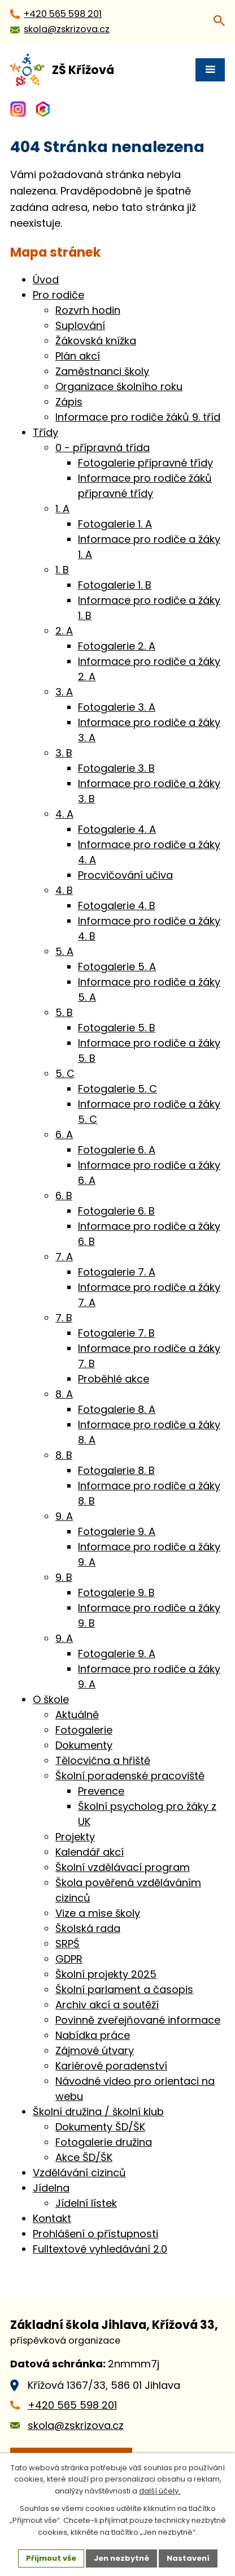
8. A (64, 1394)
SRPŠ (67, 1944)
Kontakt (52, 2218)
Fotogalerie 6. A (116, 1150)
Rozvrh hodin (87, 310)
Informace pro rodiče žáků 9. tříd (137, 417)
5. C (65, 1073)
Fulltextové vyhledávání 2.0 (100, 2249)
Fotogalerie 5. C (117, 1089)
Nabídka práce (92, 2035)
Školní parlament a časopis (124, 1989)
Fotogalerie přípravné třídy (145, 463)
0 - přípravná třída (102, 447)
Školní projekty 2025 (105, 1974)
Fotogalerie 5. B (116, 1028)
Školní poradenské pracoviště (129, 1776)
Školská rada (87, 1928)
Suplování (80, 325)
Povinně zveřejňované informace (137, 2020)
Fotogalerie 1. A (115, 524)
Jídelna (51, 2188)
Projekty (75, 1837)
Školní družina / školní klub (98, 2111)
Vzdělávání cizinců (79, 2173)
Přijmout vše (51, 2558)
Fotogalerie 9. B (116, 1592)
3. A (64, 692)
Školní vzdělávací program (122, 1867)
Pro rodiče (58, 295)
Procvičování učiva (125, 875)
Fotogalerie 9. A (116, 1531)
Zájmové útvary (94, 2050)
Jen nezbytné (121, 2558)
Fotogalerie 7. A (116, 1272)
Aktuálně (77, 1715)
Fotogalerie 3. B (116, 768)
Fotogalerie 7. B (116, 1333)
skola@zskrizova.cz (76, 2425)
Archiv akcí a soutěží (107, 2005)
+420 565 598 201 (72, 2405)
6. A (64, 1134)
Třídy (45, 432)
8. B (63, 1455)
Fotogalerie (83, 1730)
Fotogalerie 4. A (117, 829)
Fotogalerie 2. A (116, 646)
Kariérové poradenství (111, 2066)
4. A (64, 814)
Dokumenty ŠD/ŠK (100, 2127)
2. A (64, 631)
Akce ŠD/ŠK (83, 2157)
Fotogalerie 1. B (114, 585)
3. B (63, 753)
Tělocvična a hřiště (102, 1760)
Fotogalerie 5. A (117, 966)
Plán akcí (77, 356)
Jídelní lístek (86, 2203)
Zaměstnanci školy (102, 371)
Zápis (68, 402)
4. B (64, 890)
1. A (62, 509)
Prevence (101, 1791)
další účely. (159, 2491)
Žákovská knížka (95, 341)
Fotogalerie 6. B (116, 1211)
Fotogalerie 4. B (116, 905)
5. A (64, 951)
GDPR (68, 1959)
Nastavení (188, 2558)
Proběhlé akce (113, 1379)
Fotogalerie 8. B (116, 1470)
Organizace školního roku (118, 386)
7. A (64, 1257)
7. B (63, 1318)
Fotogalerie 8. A (116, 1409)
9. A (64, 1516)
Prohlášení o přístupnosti (95, 2234)
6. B (63, 1195)
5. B (64, 1012)
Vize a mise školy (97, 1913)
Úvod (46, 280)
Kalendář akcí (89, 1852)
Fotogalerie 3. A (116, 707)
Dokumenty (83, 1745)
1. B (62, 570)
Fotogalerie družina (103, 2142)
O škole (51, 1699)
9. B (63, 1577)
